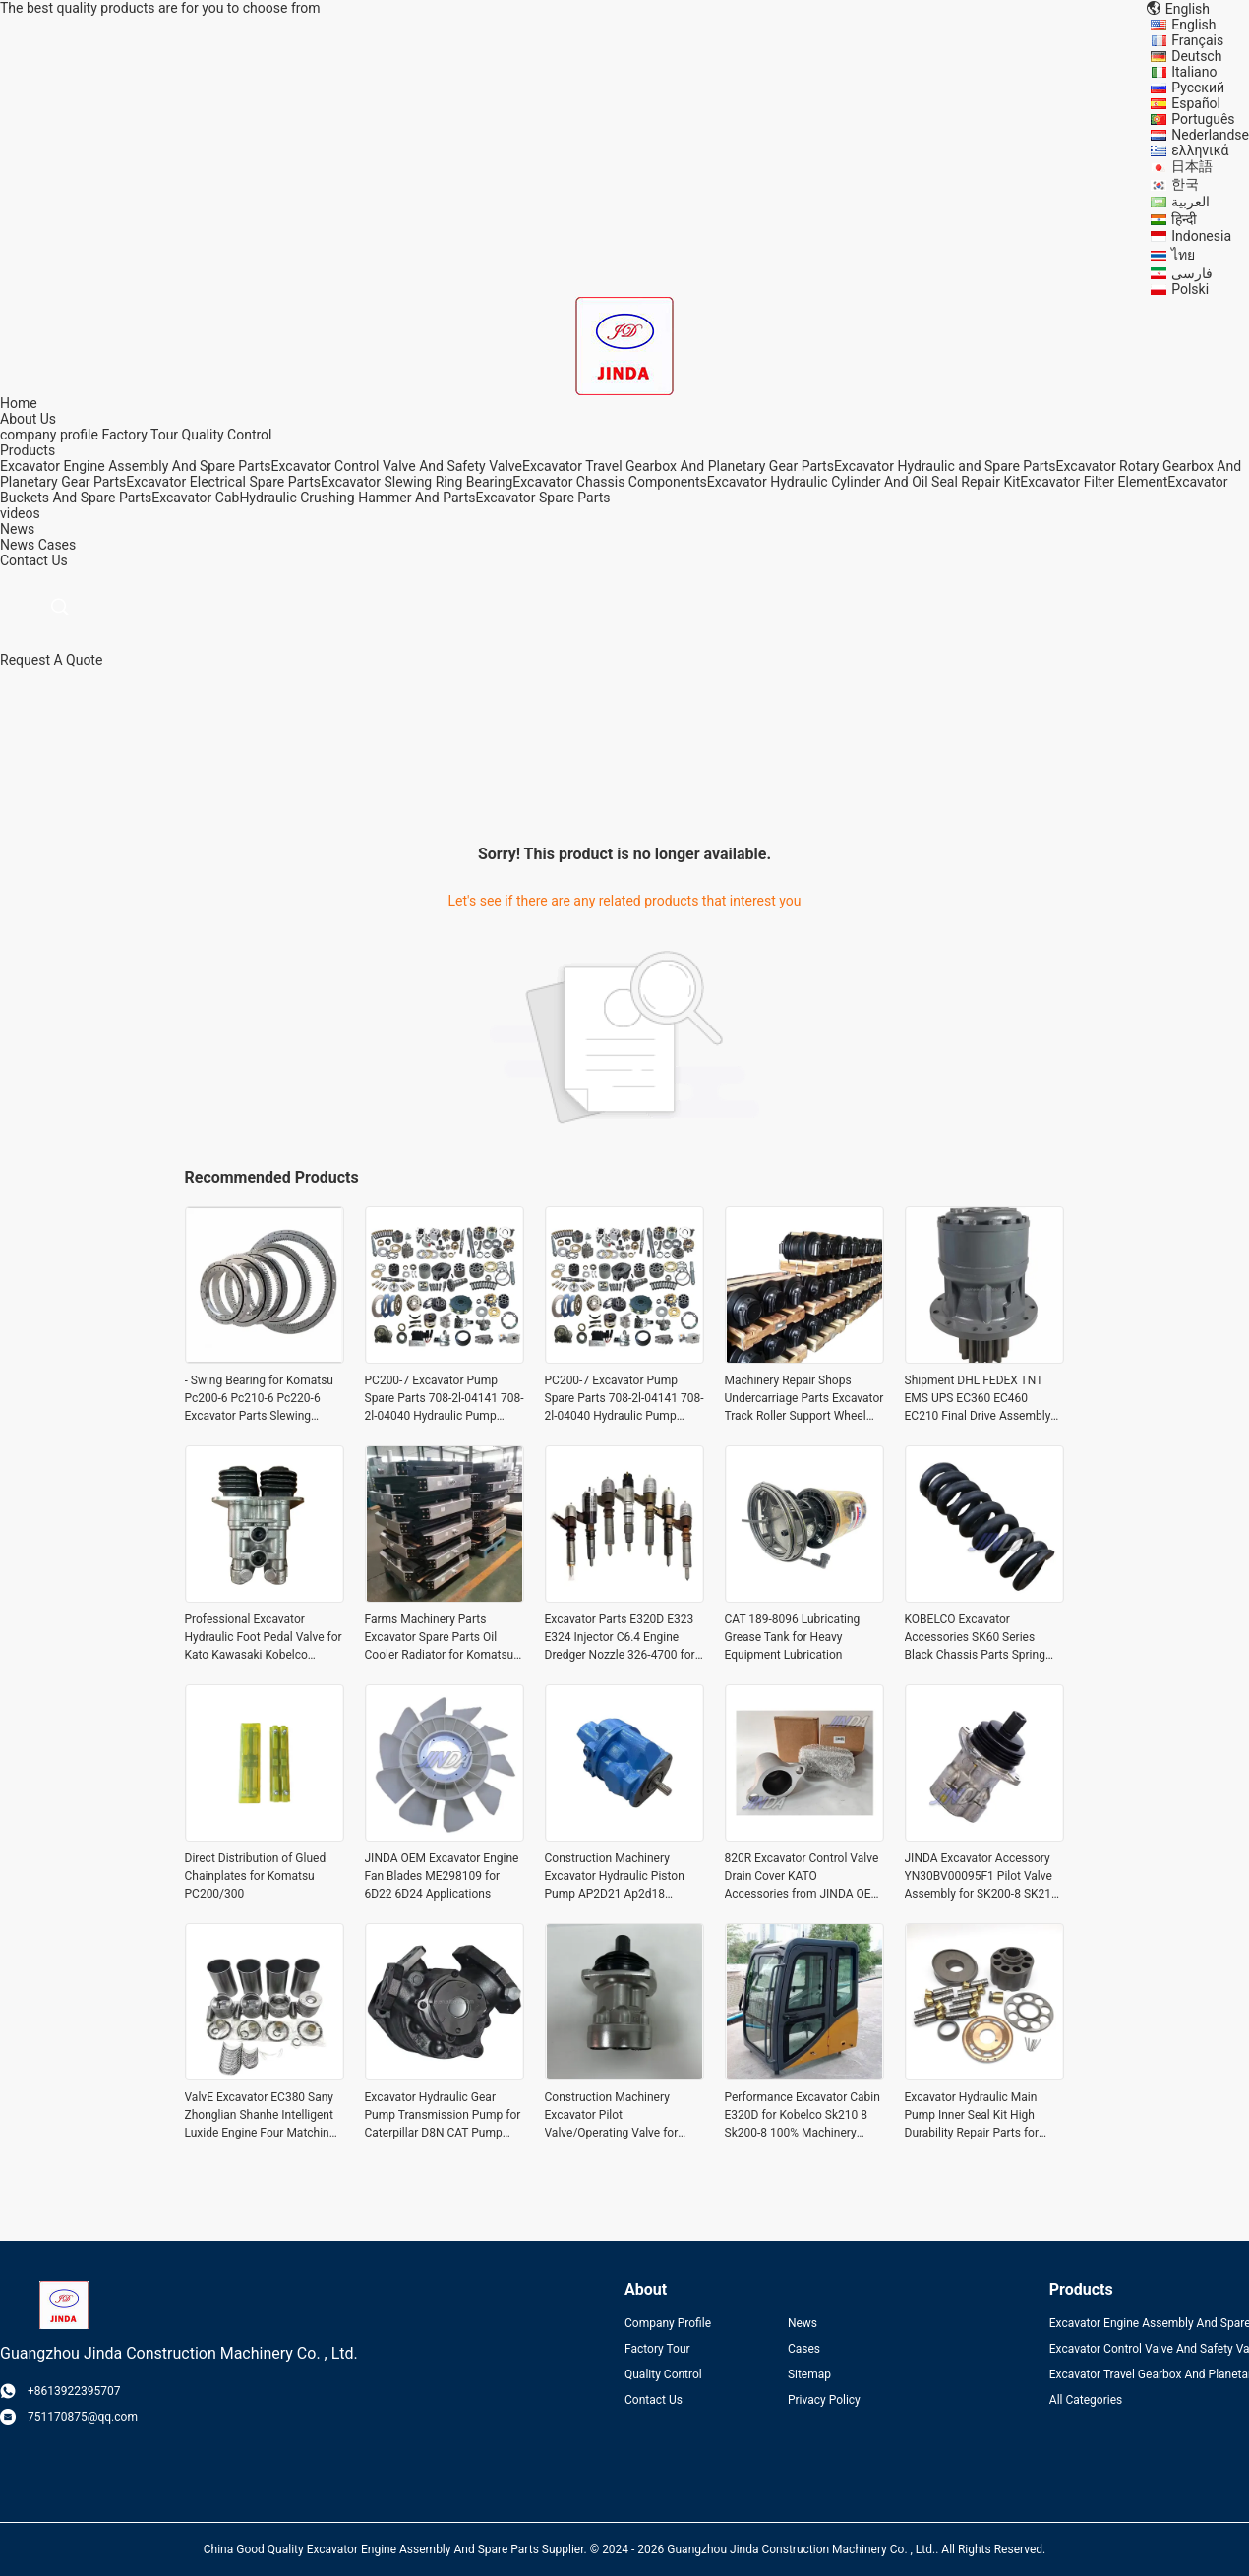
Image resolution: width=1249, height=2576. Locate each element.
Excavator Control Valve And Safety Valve (396, 466)
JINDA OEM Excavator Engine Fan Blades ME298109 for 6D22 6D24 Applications (442, 1876)
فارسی (1192, 273)
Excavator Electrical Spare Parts (223, 482)
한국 (1185, 184)
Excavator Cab (195, 497)
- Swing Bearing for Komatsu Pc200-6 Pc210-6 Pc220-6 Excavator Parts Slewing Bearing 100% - (259, 1399)
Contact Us (653, 2400)
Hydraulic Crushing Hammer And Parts (357, 497)
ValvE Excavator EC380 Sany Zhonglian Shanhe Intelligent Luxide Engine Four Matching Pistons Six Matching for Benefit (260, 2115)
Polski (1190, 289)
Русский (1197, 87)
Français (1197, 40)
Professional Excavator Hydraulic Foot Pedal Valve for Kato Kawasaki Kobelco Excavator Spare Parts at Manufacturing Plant (263, 1638)
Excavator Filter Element (1093, 482)
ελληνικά (1199, 150)
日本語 (1192, 166)
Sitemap (809, 2374)
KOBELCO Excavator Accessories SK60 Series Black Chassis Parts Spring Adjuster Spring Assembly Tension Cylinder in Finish (975, 1638)
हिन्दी (1184, 219)
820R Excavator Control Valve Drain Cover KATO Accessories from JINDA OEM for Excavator (803, 1877)
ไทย (1183, 255)
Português (1202, 119)
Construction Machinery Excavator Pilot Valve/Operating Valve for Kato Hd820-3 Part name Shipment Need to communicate (612, 2115)
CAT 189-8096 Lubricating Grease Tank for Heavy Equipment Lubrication (793, 1637)
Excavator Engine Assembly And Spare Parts (135, 466)
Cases (57, 545)
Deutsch (1196, 56)
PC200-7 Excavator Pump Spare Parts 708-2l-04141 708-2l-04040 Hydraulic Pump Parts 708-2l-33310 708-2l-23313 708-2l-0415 (444, 1399)
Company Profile (667, 2323)
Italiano (1194, 72)
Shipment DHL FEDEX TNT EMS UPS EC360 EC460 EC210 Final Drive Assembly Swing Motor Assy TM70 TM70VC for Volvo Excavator (980, 1399)
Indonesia (1201, 236)
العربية (1190, 201)
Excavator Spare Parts (542, 497)
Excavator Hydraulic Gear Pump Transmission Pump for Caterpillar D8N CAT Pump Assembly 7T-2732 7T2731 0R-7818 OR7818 (443, 2115)
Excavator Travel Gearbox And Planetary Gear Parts (678, 466)
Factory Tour (139, 434)
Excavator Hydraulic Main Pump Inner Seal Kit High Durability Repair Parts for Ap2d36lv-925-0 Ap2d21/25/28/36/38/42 (972, 2115)
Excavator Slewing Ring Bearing (416, 482)
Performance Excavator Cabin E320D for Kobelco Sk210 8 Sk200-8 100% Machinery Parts (802, 2115)
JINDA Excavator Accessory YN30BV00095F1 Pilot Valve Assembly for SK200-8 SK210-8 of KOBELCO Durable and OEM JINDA (983, 1877)
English (1193, 24)
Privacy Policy (824, 2400)
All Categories (1085, 2400)
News (17, 545)
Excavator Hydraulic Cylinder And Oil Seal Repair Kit (863, 482)
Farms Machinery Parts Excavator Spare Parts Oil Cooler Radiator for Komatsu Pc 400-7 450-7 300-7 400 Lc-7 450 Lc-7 (441, 1638)
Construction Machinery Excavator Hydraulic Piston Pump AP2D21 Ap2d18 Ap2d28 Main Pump (614, 1877)
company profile (49, 434)
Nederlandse (1210, 135)
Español (1195, 103)
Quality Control (227, 434)
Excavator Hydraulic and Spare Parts (945, 466)
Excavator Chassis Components (609, 482)
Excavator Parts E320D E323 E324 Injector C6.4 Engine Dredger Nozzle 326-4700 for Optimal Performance (620, 1638)
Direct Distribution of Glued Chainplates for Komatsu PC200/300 (256, 1876)
